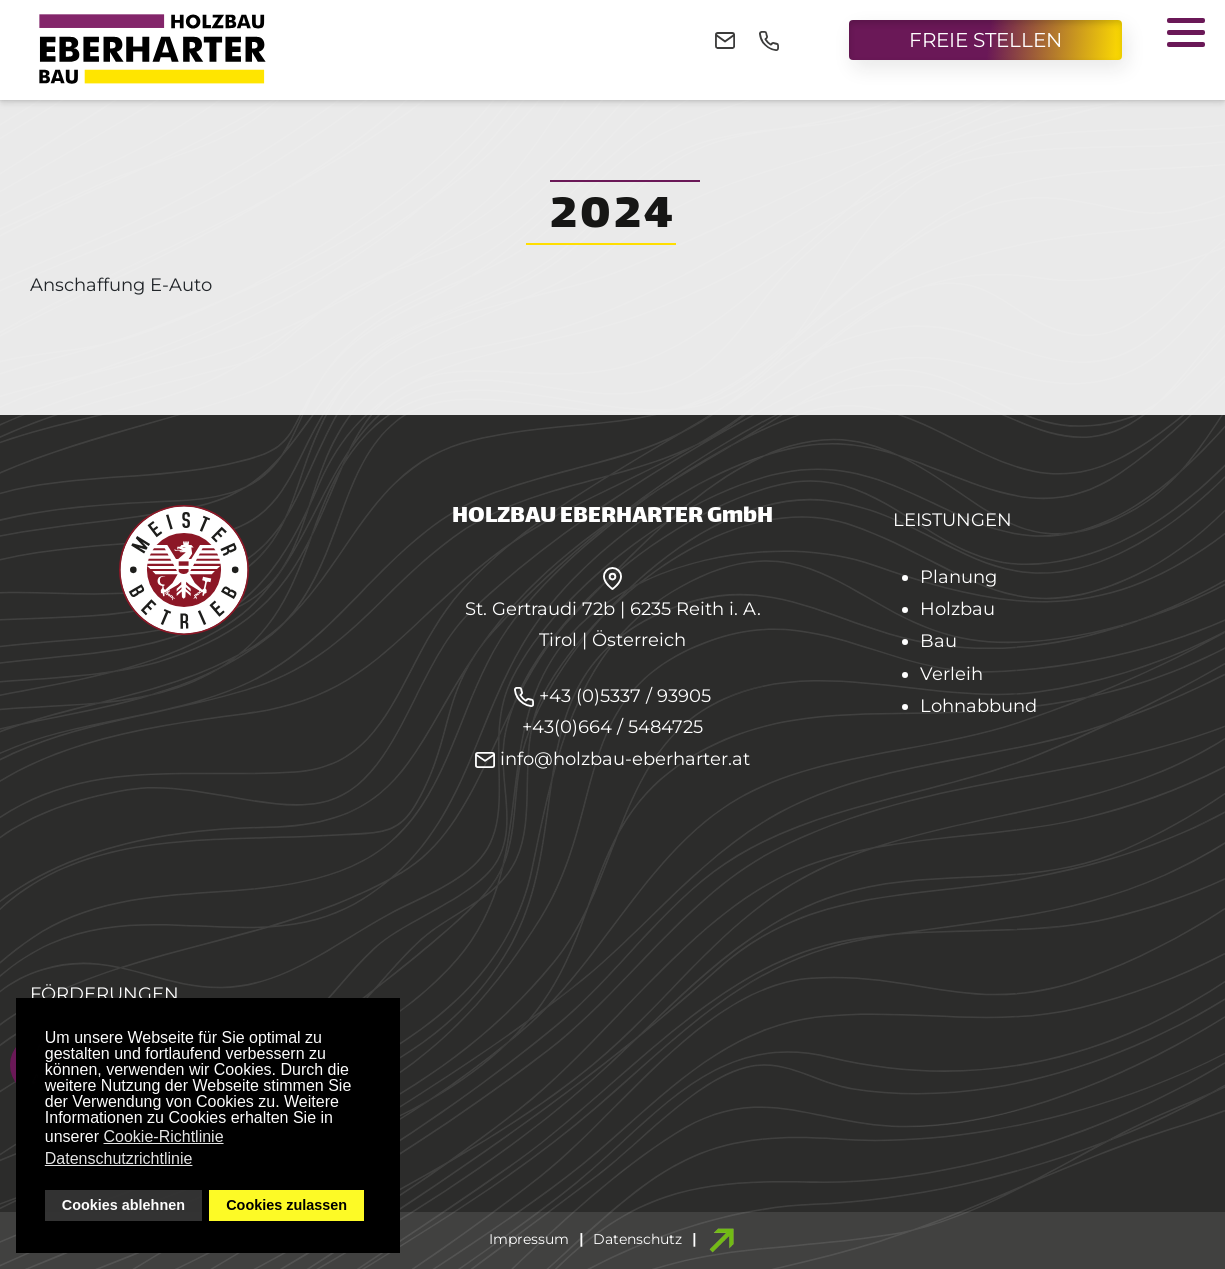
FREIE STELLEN (985, 40)
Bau (938, 641)
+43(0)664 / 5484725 (612, 727)
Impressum (529, 1239)
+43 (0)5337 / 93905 (625, 696)
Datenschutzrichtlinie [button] (119, 1158)
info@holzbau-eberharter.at (612, 759)
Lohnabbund (978, 706)
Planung (958, 577)
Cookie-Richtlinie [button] (164, 1136)
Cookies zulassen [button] (286, 1205)
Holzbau (957, 609)
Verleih (951, 674)
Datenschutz (637, 1239)
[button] (1186, 32)
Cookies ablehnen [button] (123, 1205)
